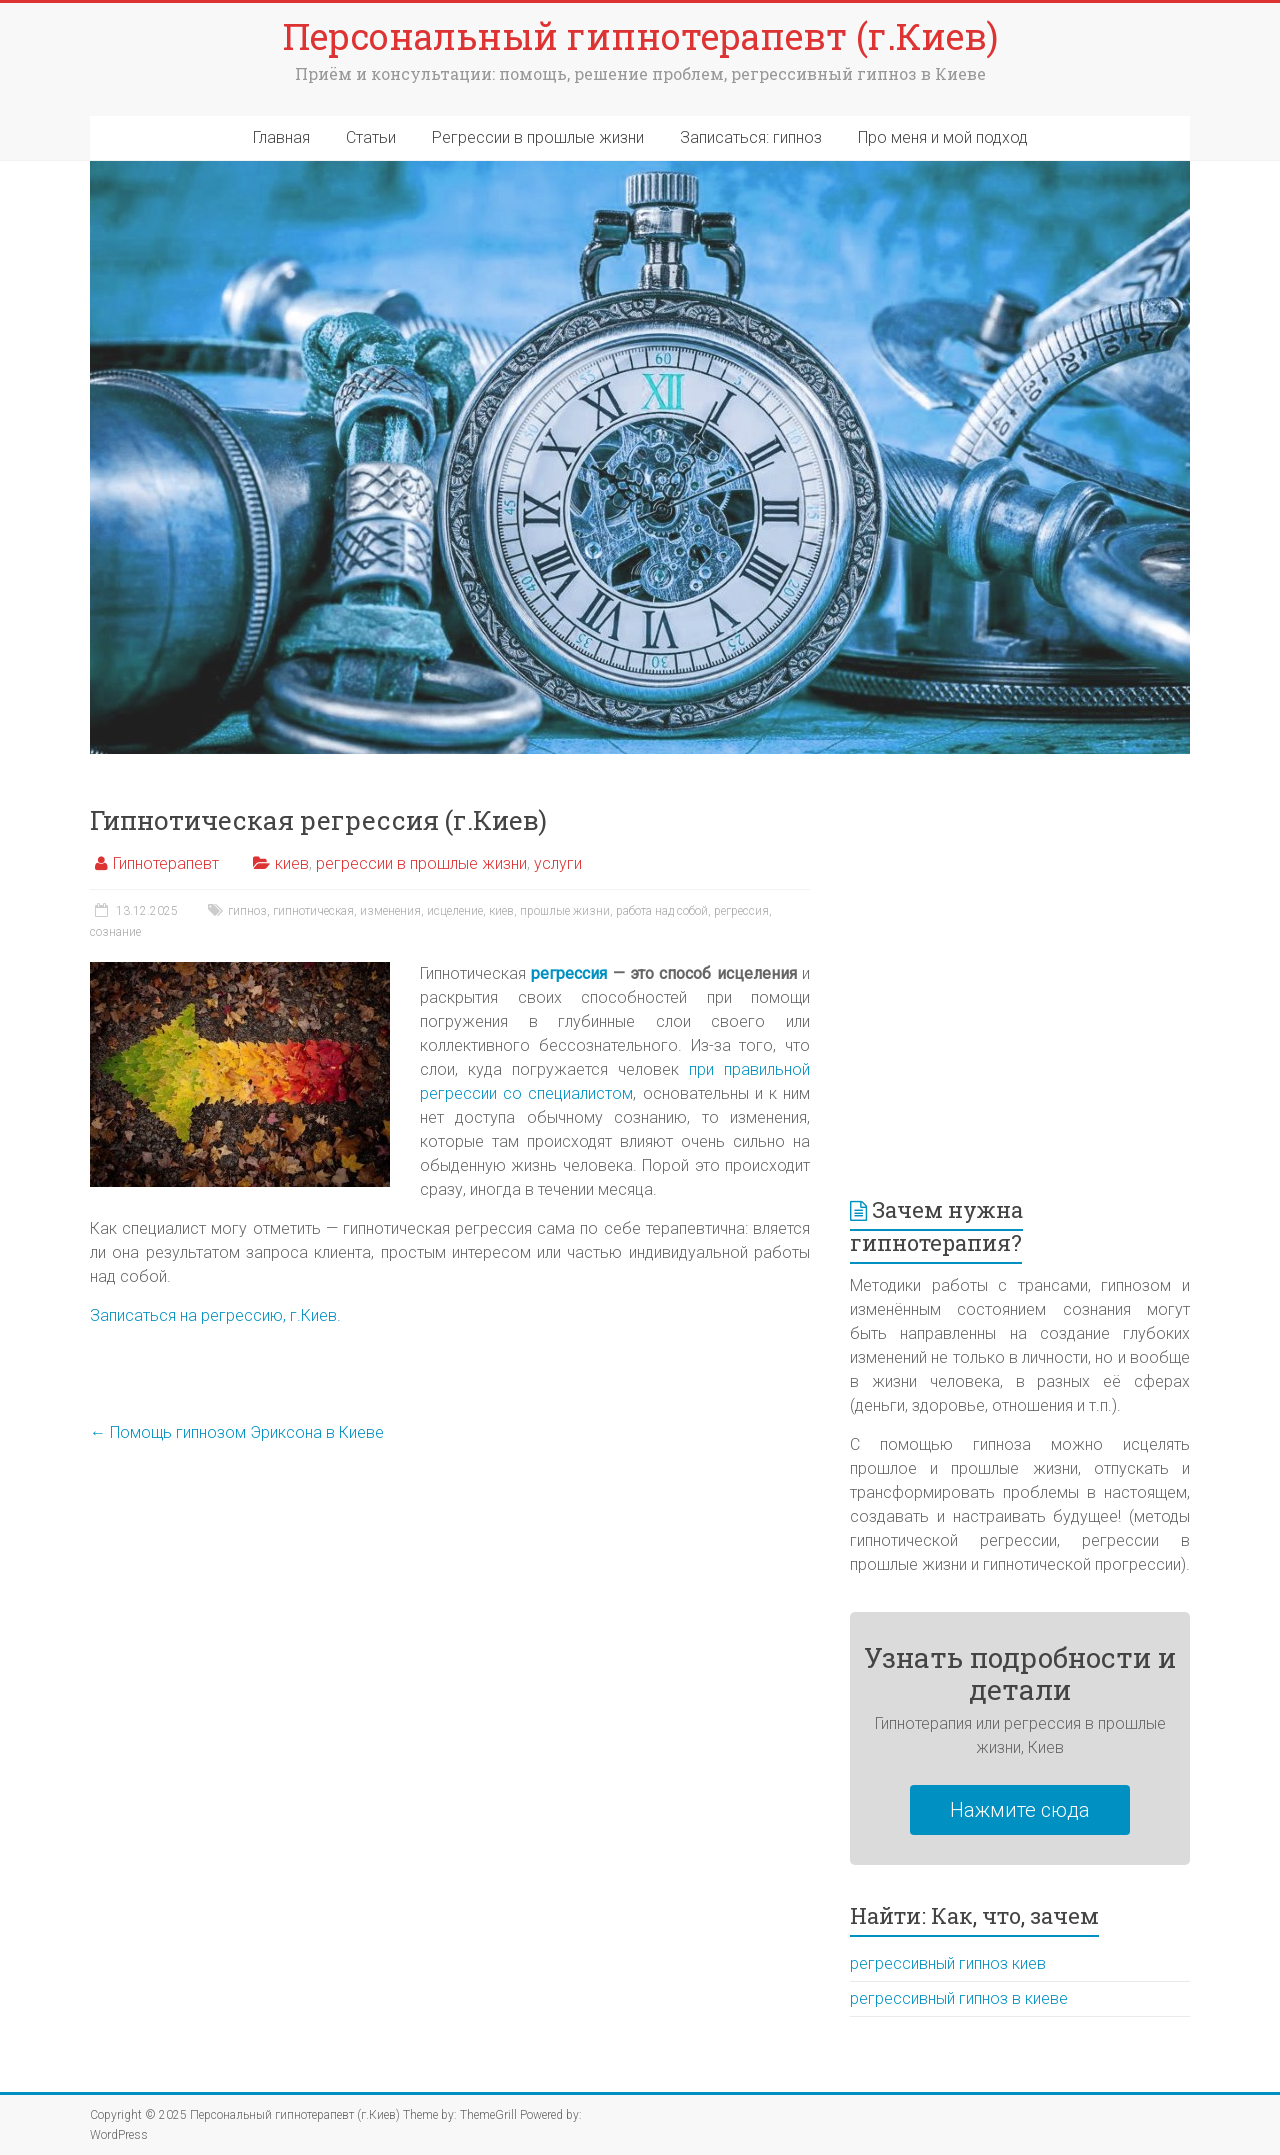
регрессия (741, 911)
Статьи (371, 137)
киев (292, 863)
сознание (115, 932)
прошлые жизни (565, 911)
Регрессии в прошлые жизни (538, 137)
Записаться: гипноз (751, 137)
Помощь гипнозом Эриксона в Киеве (237, 1432)
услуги (558, 863)
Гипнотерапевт (166, 863)
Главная (281, 137)
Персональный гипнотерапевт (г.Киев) (640, 36)
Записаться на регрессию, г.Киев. (215, 1315)
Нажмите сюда (1020, 1810)
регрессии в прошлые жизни (421, 863)
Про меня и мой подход (943, 137)
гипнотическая (313, 911)
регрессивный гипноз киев (948, 1963)
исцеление (455, 911)
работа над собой (662, 911)
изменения (390, 911)
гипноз (247, 911)
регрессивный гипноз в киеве (959, 1998)
